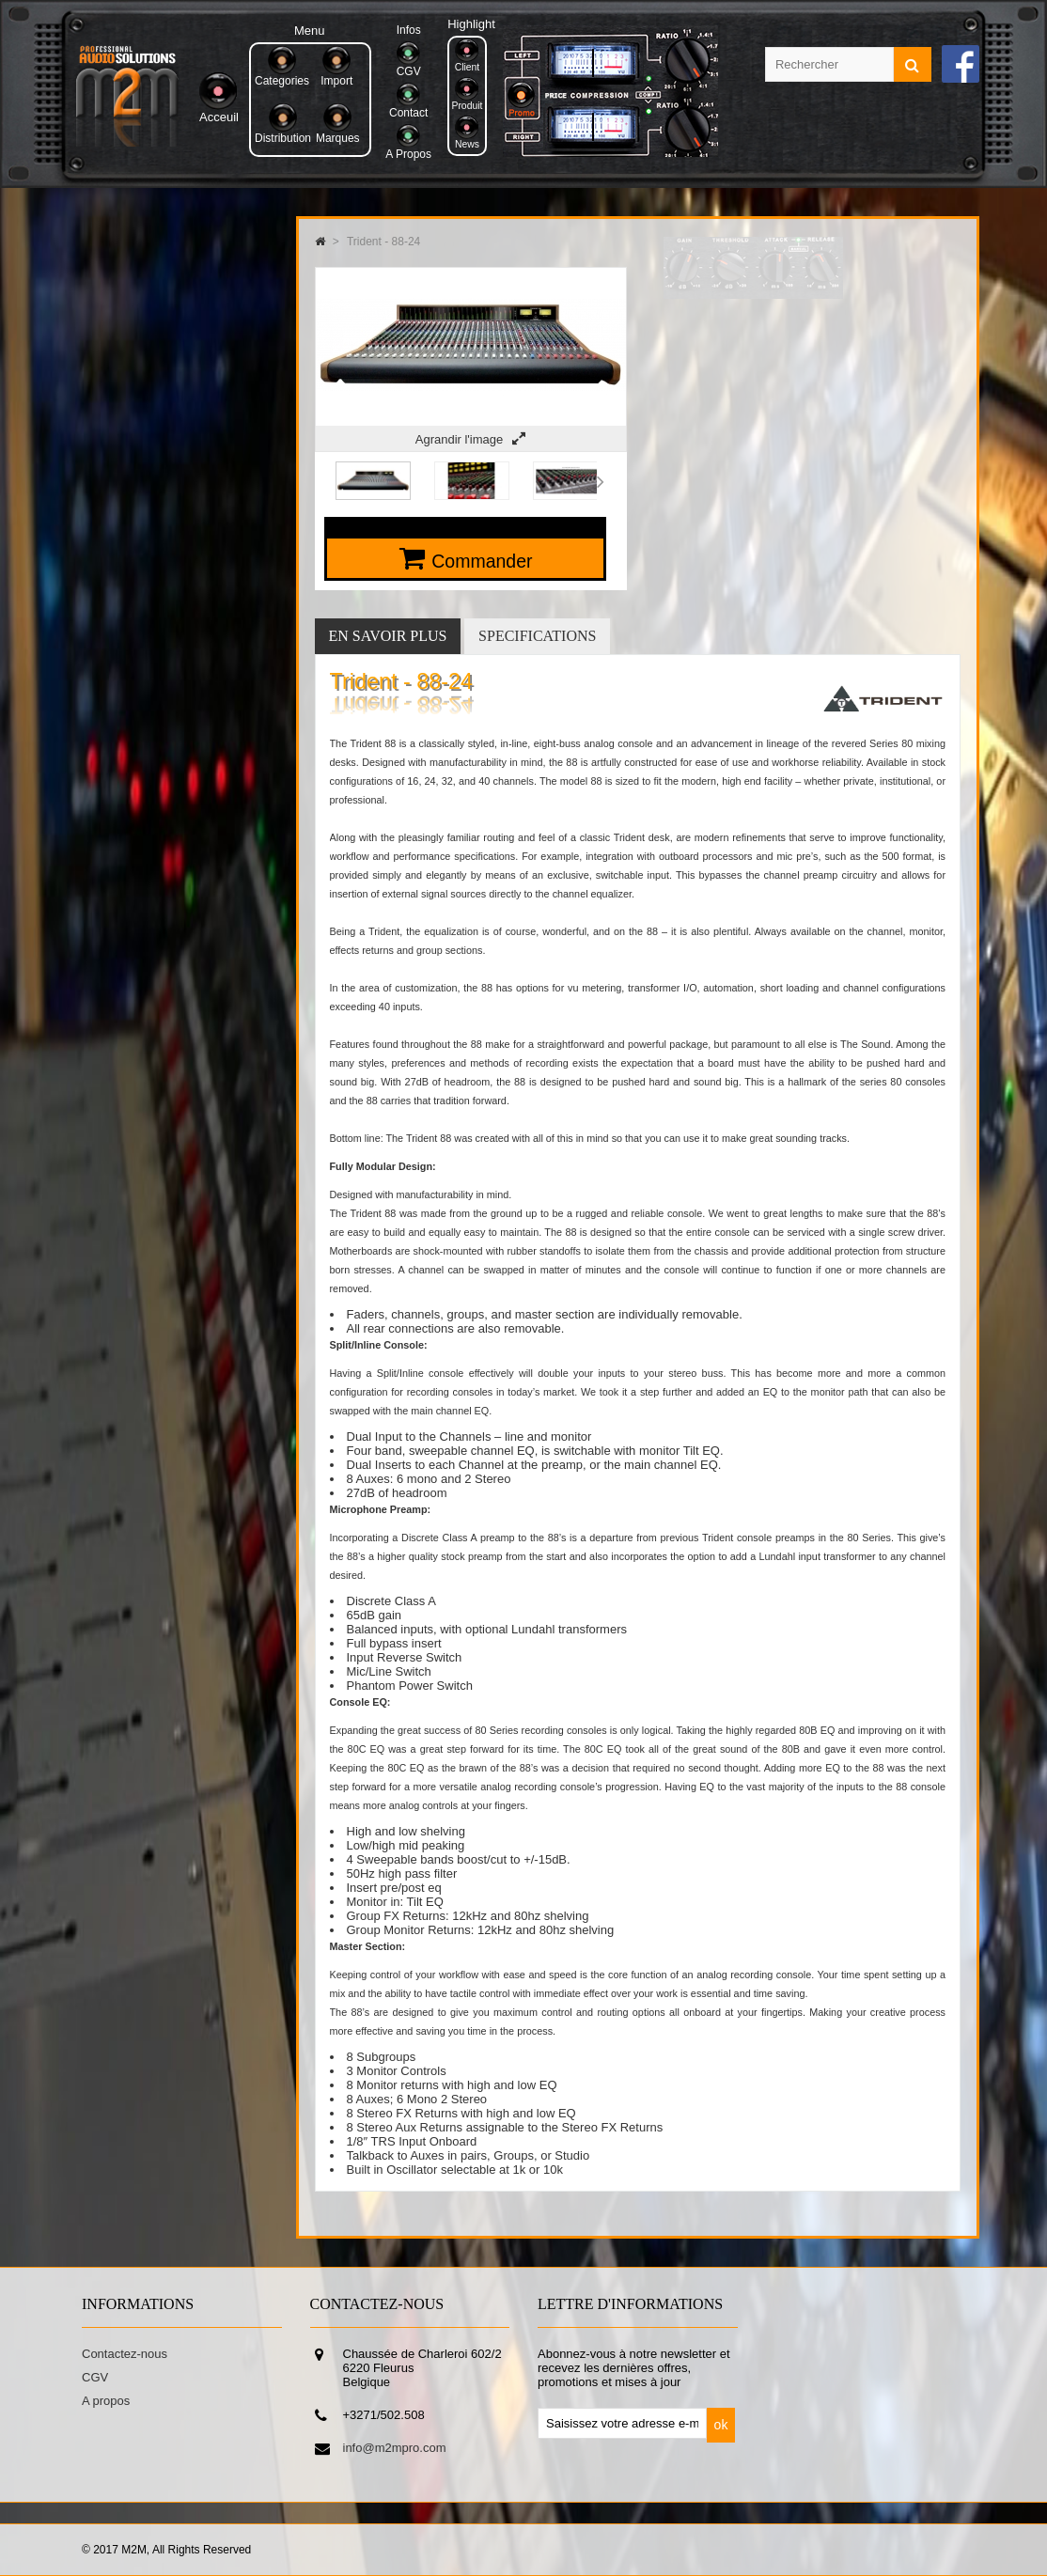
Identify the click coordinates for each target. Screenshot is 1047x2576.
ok (721, 2424)
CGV (95, 2377)
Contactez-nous (124, 2354)
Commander (481, 561)
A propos (106, 2401)
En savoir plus (388, 636)
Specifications (537, 636)
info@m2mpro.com (394, 2448)
